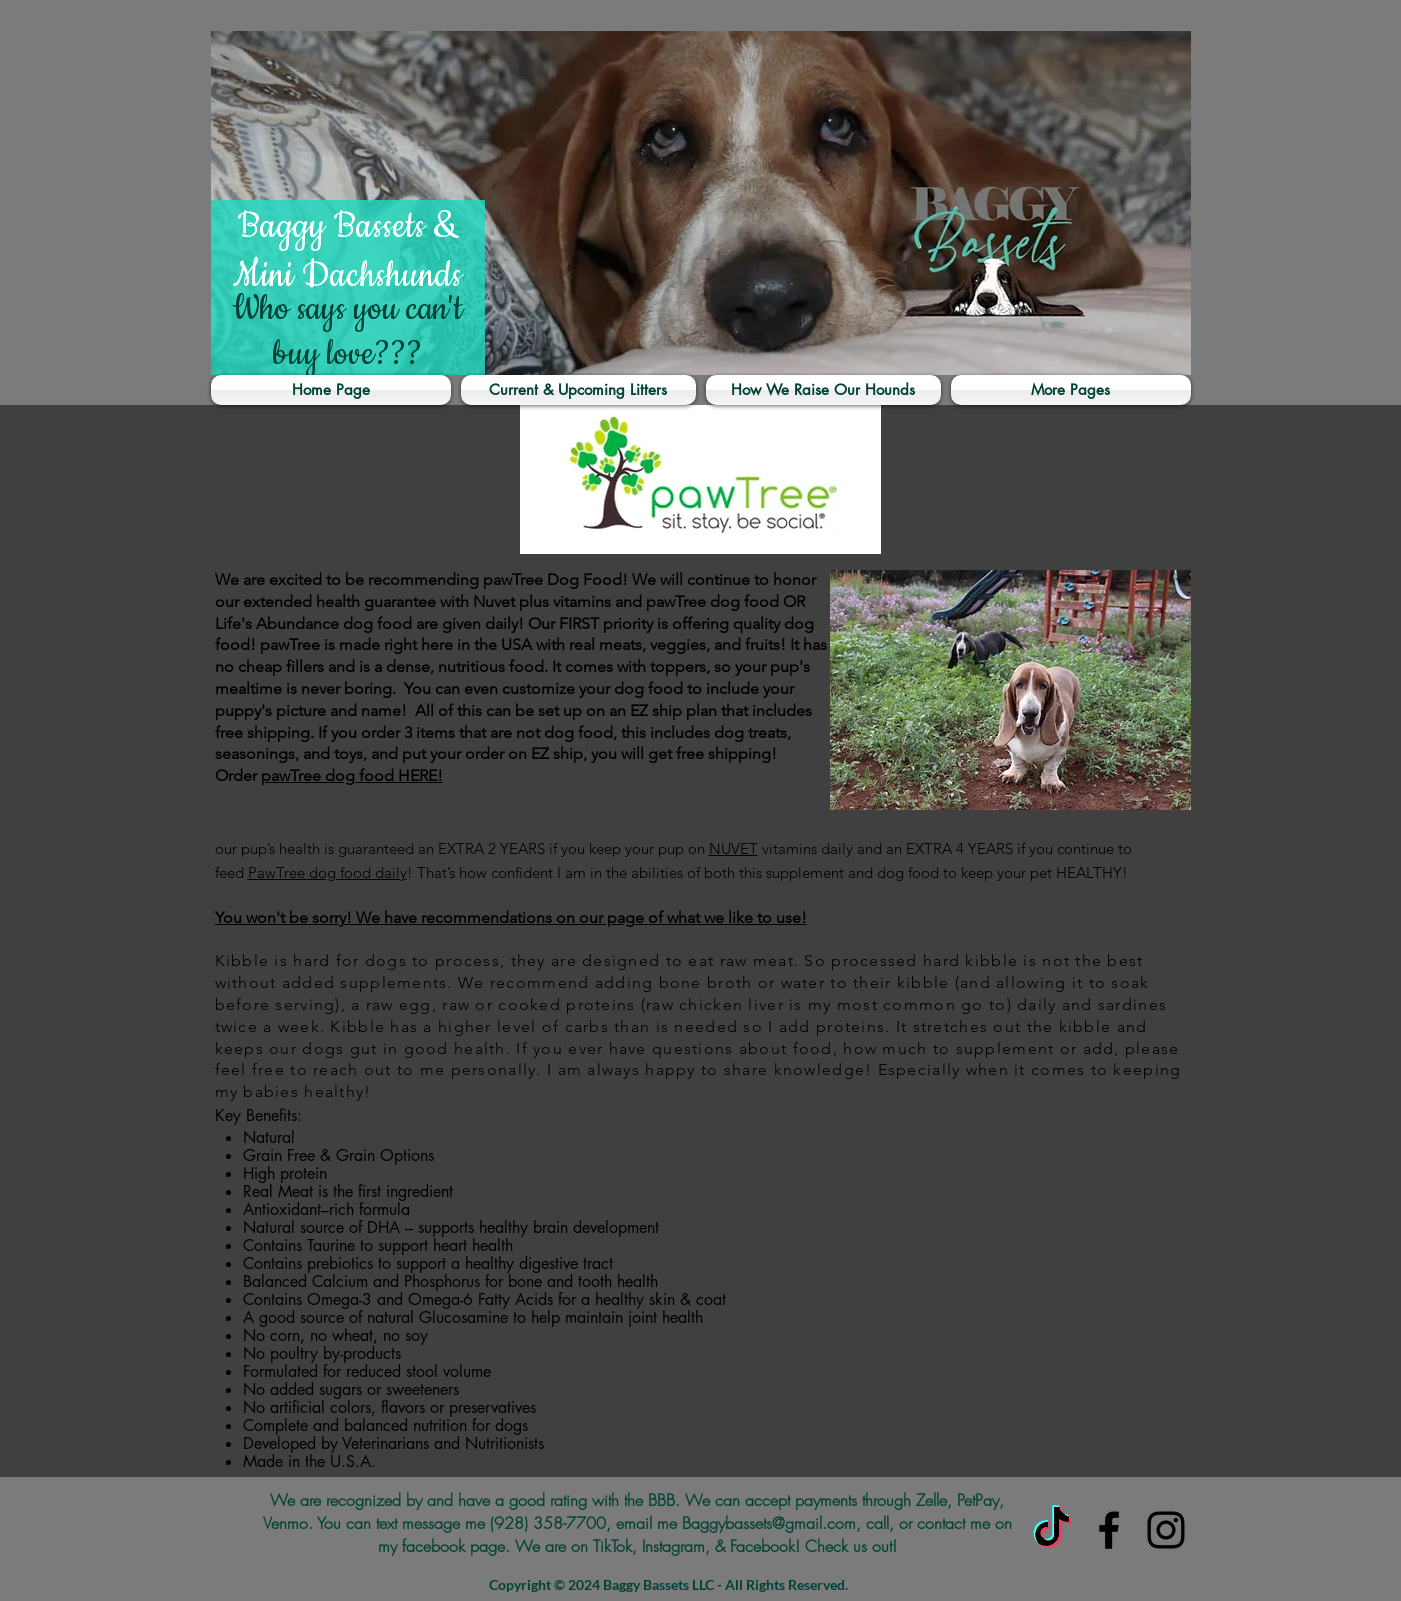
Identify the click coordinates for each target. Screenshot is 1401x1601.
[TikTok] (1052, 1530)
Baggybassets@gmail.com (769, 1523)
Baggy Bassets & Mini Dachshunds (347, 251)
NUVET (733, 848)
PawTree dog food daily (327, 872)
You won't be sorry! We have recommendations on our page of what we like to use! (511, 917)
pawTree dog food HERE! (352, 775)
